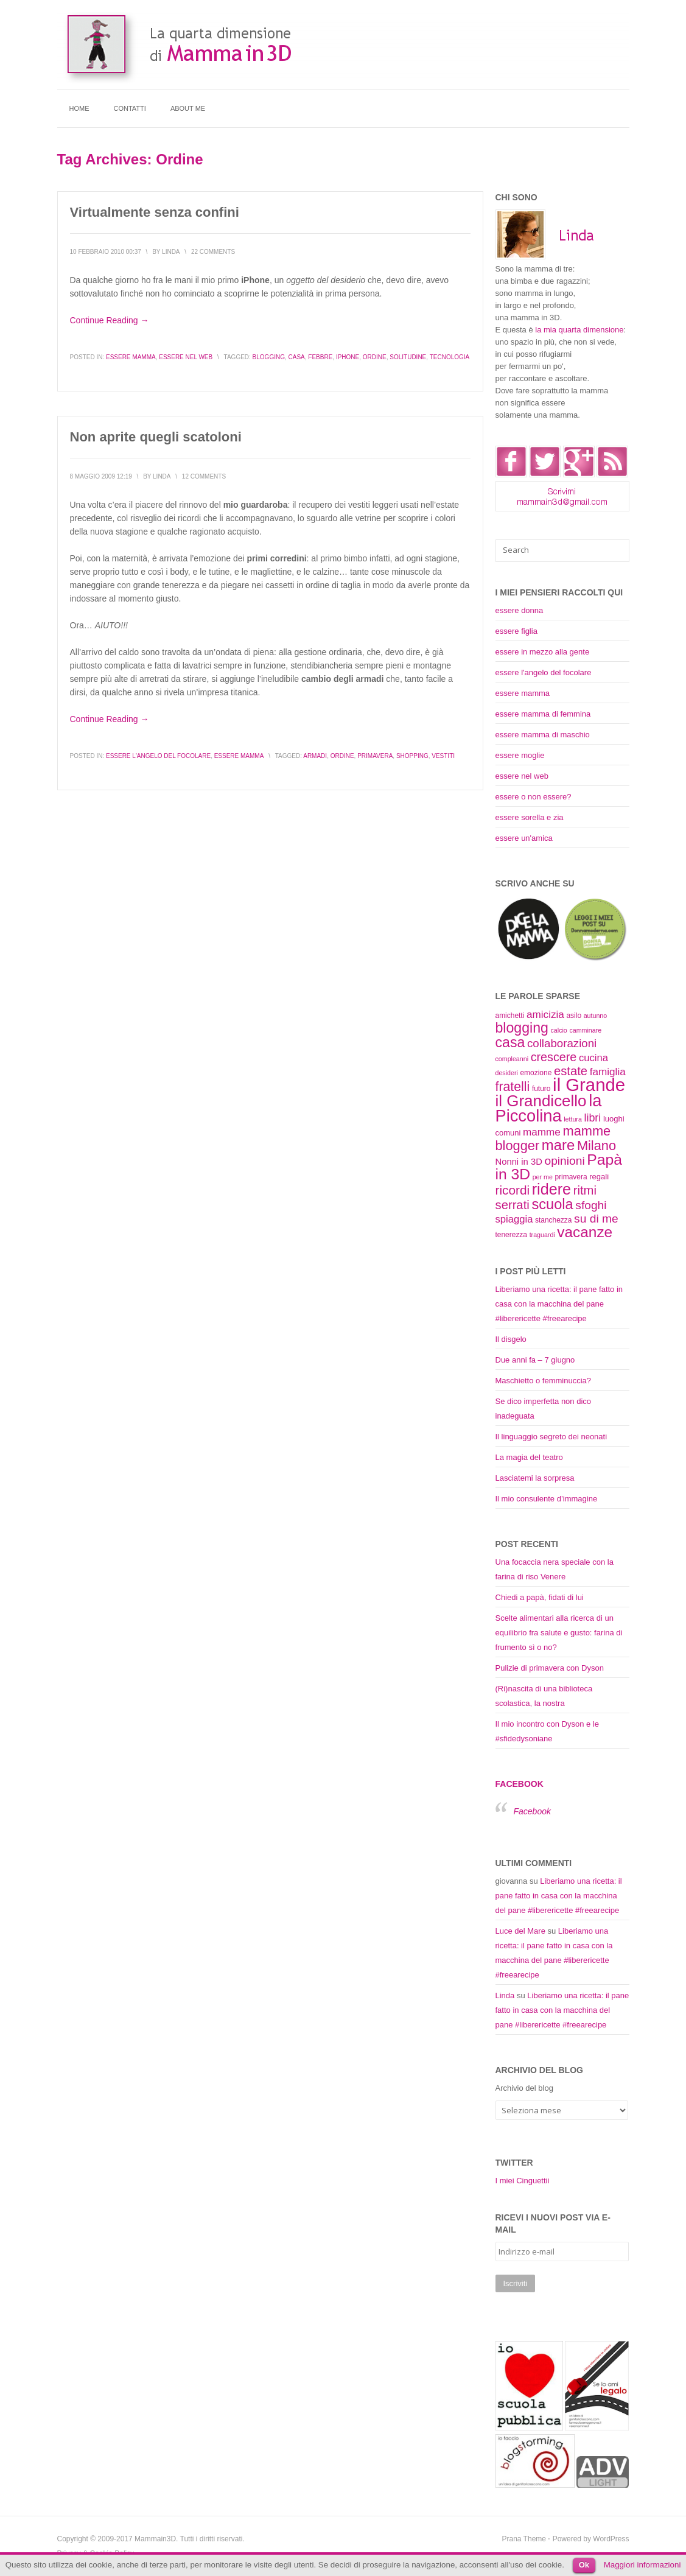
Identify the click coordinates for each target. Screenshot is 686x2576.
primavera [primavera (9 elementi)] (571, 1177)
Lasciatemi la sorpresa (535, 1478)
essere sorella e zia (529, 817)
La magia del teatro (529, 1457)
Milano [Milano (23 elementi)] (596, 1145)
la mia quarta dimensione (579, 329)
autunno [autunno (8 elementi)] (595, 1015)
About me (187, 108)
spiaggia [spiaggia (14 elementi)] (514, 1219)
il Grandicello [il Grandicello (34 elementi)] (541, 1101)
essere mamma (131, 357)
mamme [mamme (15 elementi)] (542, 1132)
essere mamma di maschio (542, 734)
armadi (315, 756)
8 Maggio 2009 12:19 (101, 476)
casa (297, 357)
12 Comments (204, 476)
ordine (375, 357)
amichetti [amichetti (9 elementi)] (510, 1015)
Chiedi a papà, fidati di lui (539, 1597)
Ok (584, 2564)
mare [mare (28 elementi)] (558, 1145)
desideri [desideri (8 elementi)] (506, 1072)
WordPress (611, 2539)
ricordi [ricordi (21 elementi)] (512, 1190)
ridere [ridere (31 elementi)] (551, 1189)
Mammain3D (155, 2539)
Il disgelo (511, 1339)
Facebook (519, 1784)
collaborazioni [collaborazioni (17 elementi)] (562, 1043)
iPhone (347, 357)
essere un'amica (524, 838)
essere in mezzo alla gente (542, 651)
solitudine (408, 357)
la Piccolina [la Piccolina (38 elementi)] (548, 1108)
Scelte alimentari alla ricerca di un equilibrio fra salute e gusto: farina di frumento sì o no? (559, 1632)
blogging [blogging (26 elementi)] (521, 1028)
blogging (269, 357)
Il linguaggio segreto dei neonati (551, 1436)
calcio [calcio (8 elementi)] (559, 1030)
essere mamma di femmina (543, 713)
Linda (505, 1995)
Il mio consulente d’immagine (546, 1498)
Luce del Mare (520, 1931)
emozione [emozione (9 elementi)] (535, 1073)
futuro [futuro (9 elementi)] (541, 1088)
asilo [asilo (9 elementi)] (573, 1015)
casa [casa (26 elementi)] (510, 1042)
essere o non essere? (533, 796)
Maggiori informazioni (642, 2564)
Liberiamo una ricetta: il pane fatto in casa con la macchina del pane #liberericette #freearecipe (559, 1304)
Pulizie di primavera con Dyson (549, 1667)
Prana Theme (524, 2539)
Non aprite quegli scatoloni (156, 436)
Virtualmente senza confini (154, 212)
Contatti (130, 108)
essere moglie (520, 755)
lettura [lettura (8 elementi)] (573, 1119)
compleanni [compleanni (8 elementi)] (512, 1058)
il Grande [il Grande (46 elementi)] (589, 1085)
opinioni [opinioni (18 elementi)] (564, 1160)
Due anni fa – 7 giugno (535, 1359)
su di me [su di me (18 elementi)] (596, 1218)
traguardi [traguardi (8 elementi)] (542, 1234)
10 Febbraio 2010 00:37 (105, 251)
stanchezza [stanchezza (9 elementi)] (553, 1220)
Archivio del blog (524, 2088)
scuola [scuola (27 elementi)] (552, 1204)
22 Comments (213, 251)
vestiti (443, 756)
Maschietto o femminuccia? (543, 1380)
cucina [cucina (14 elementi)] (593, 1058)
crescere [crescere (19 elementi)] (554, 1057)
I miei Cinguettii (522, 2180)
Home (79, 108)
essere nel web (185, 357)
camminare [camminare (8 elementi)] (585, 1030)
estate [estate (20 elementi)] (570, 1071)
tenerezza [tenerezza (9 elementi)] (511, 1234)
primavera (375, 756)
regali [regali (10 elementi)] (599, 1176)
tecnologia (450, 357)
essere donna (519, 610)
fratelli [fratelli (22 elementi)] (512, 1086)
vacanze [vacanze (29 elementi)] (584, 1232)
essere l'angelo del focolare (158, 756)
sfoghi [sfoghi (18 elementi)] (590, 1205)
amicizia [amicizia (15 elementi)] (545, 1014)
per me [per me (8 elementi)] (543, 1177)
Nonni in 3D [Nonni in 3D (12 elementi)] (518, 1162)
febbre (320, 357)
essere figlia (516, 631)
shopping (412, 756)
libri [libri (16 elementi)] (592, 1118)
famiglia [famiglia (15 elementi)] (608, 1071)
